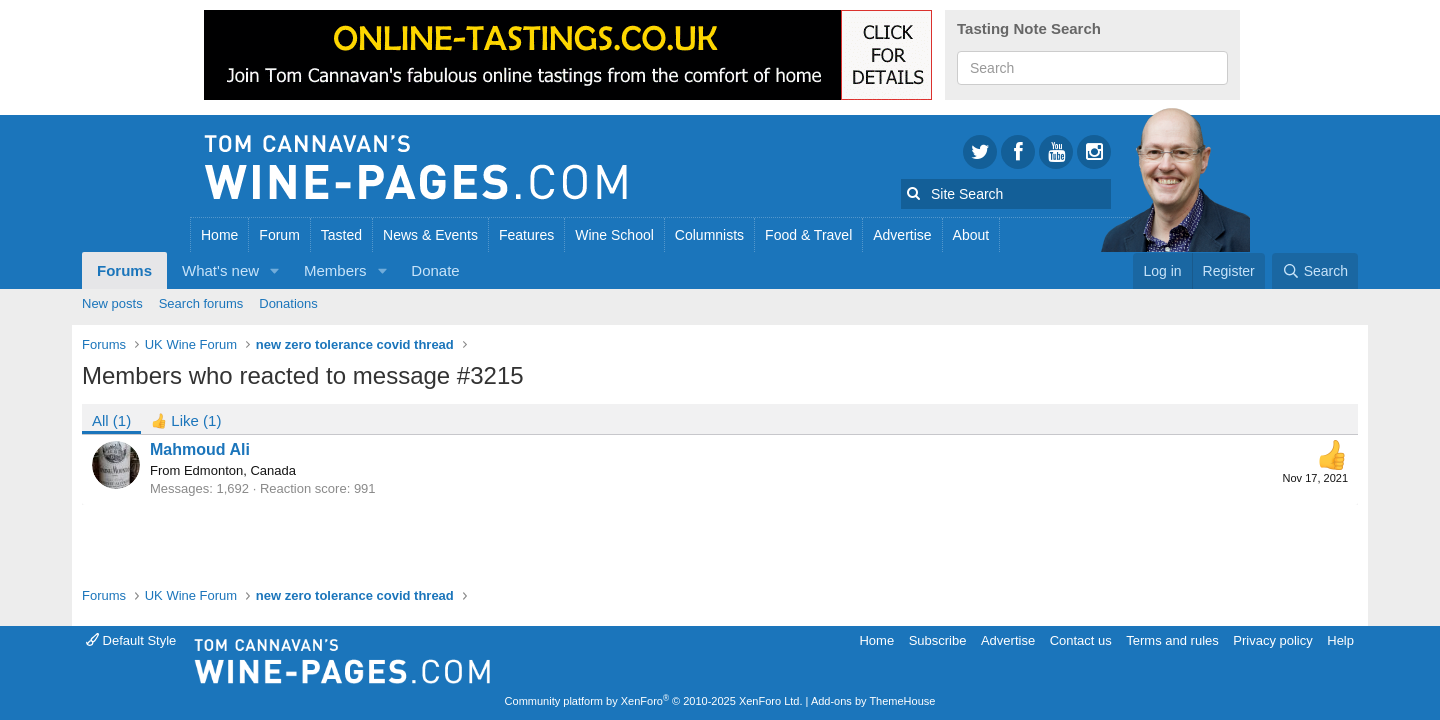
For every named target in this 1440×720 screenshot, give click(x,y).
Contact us (1081, 640)
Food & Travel (808, 235)
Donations (288, 303)
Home (219, 235)
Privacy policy (1272, 640)
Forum (279, 235)
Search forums (201, 303)
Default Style (131, 640)
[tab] (186, 419)
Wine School (614, 235)
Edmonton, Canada (240, 470)
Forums (124, 270)
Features (526, 235)
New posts (112, 303)
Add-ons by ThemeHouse (873, 701)
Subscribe (938, 640)
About (971, 235)
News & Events (430, 235)
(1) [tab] (111, 420)
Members (335, 270)
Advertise (902, 235)
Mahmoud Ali (200, 449)
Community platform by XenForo (654, 701)
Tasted (341, 235)
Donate (435, 270)
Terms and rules (1172, 640)
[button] (275, 270)
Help (1340, 640)
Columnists (709, 235)
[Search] (1315, 271)
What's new (220, 270)
